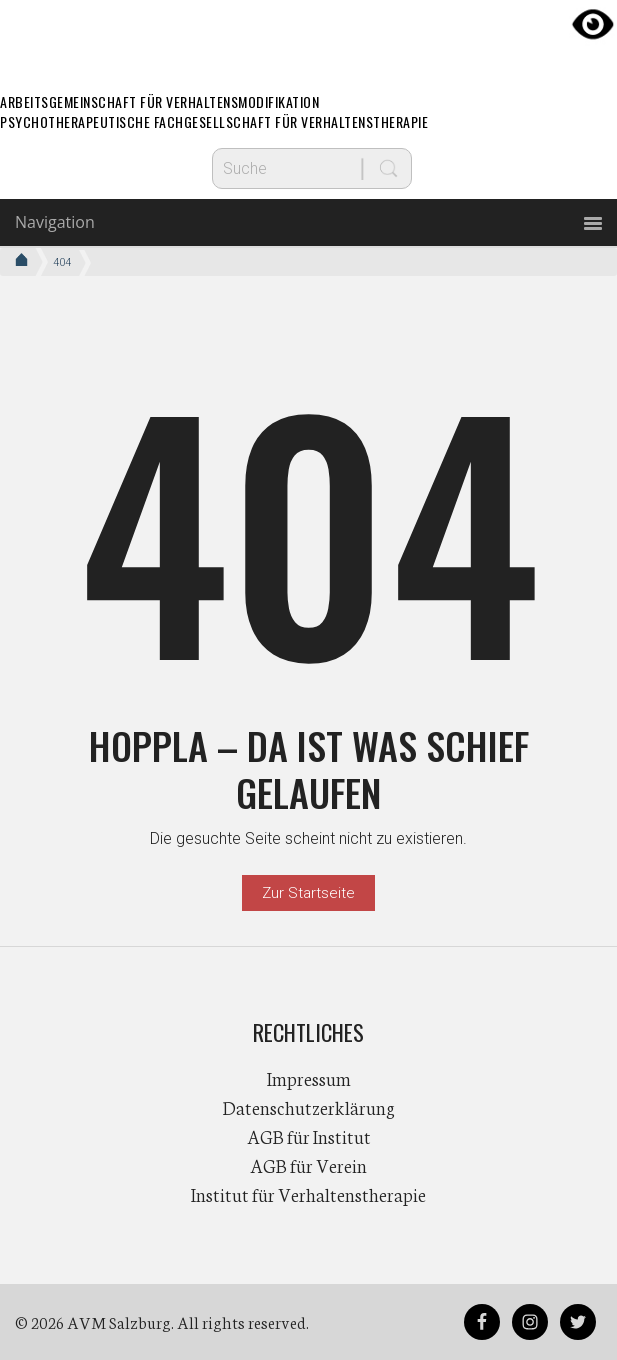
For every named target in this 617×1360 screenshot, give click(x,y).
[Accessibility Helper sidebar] (593, 24)
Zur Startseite (308, 893)
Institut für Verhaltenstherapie (308, 1194)
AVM (309, 35)
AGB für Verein (308, 1165)
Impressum (309, 1078)
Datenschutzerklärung (309, 1107)
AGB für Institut (309, 1136)
